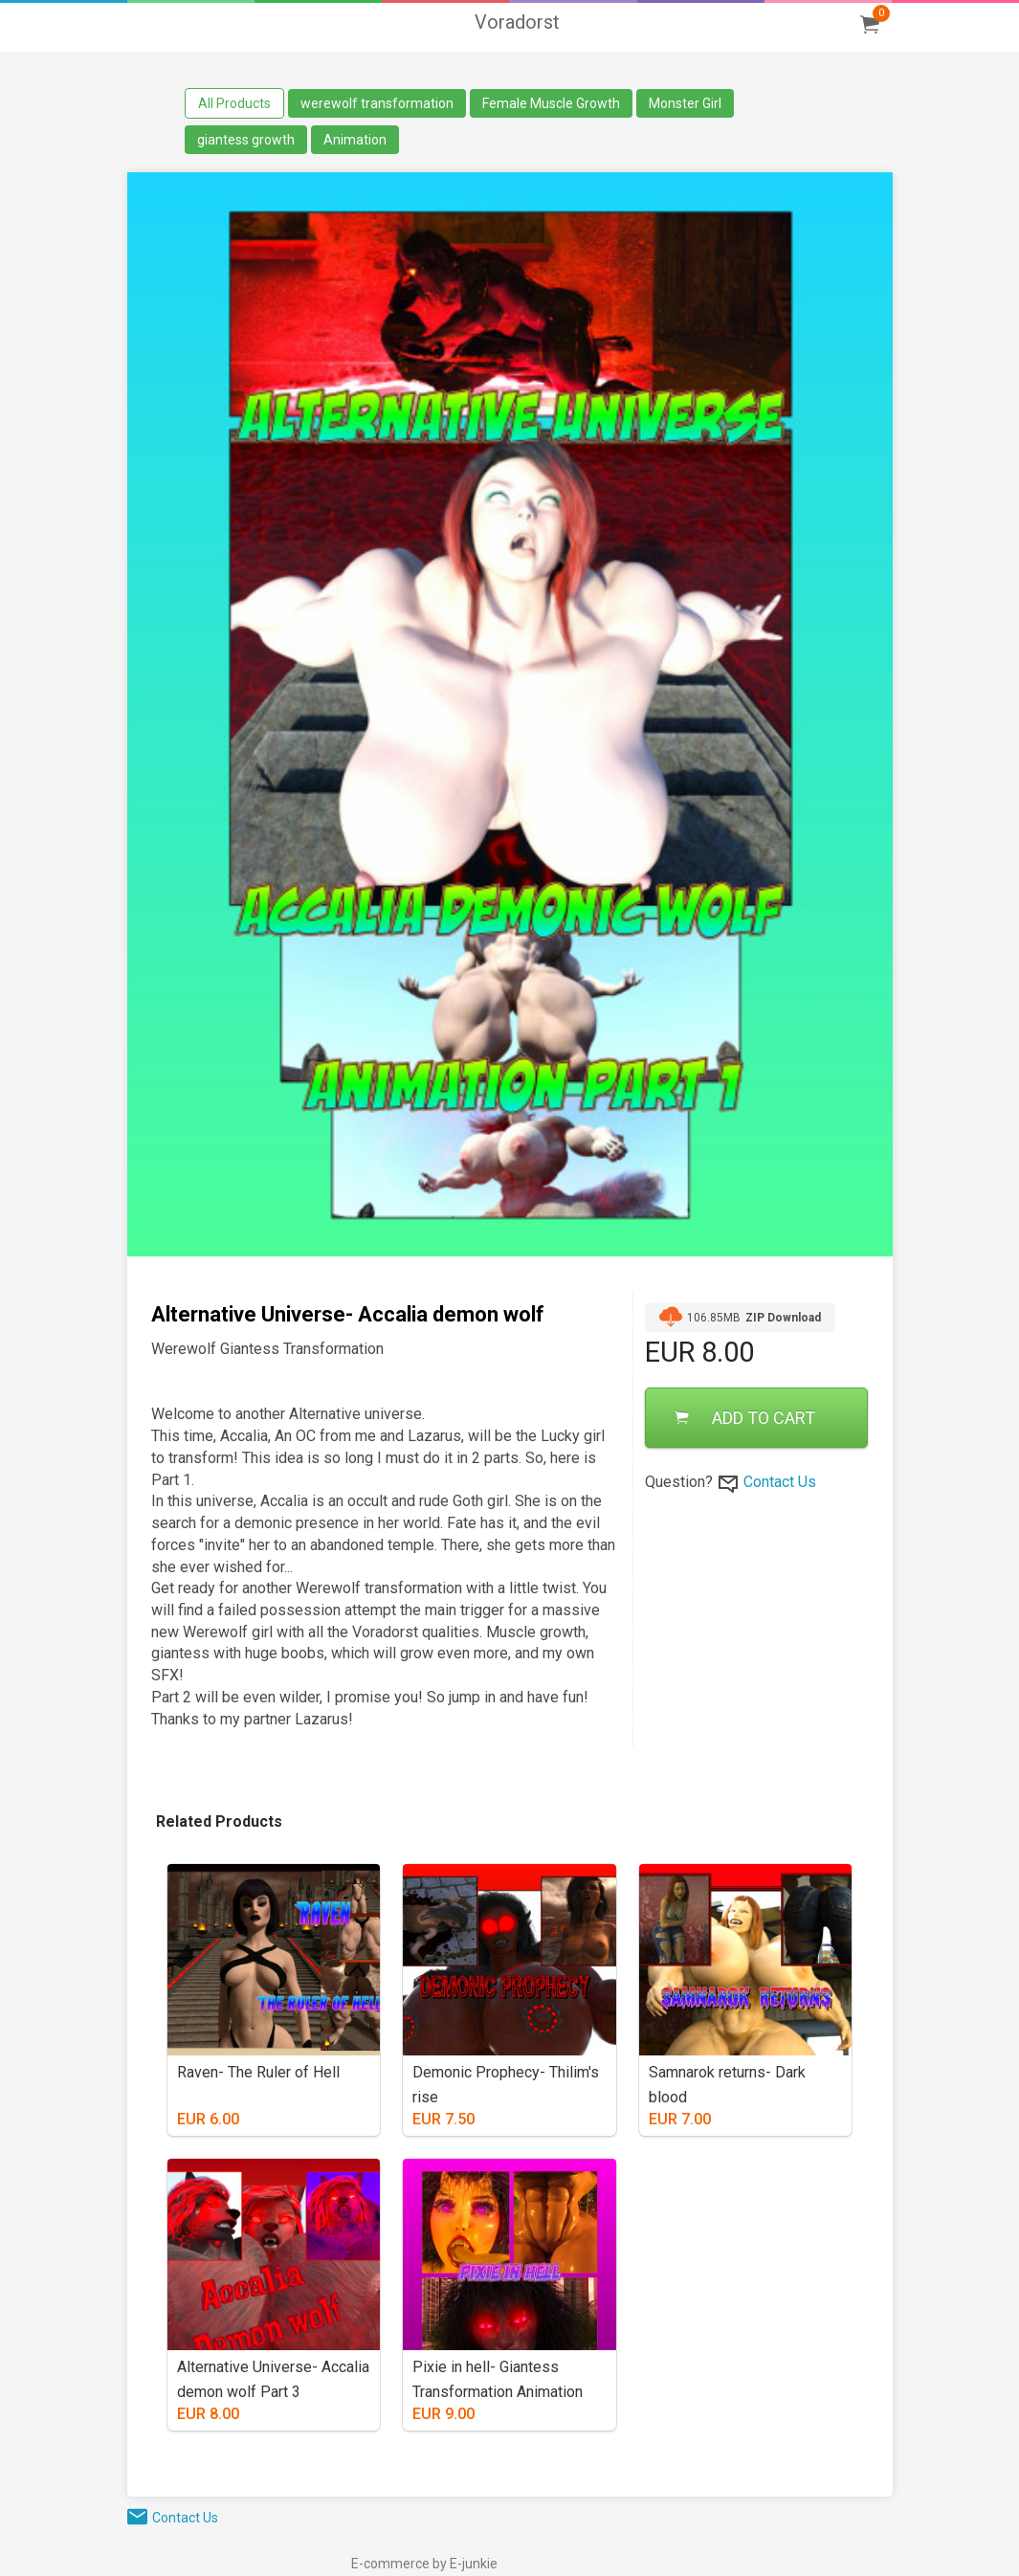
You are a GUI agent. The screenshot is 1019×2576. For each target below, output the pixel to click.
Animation (355, 139)
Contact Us (779, 1482)
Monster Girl (685, 103)
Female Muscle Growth (551, 103)
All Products (234, 103)
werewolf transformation (377, 103)
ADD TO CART (745, 1418)
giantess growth (246, 139)
